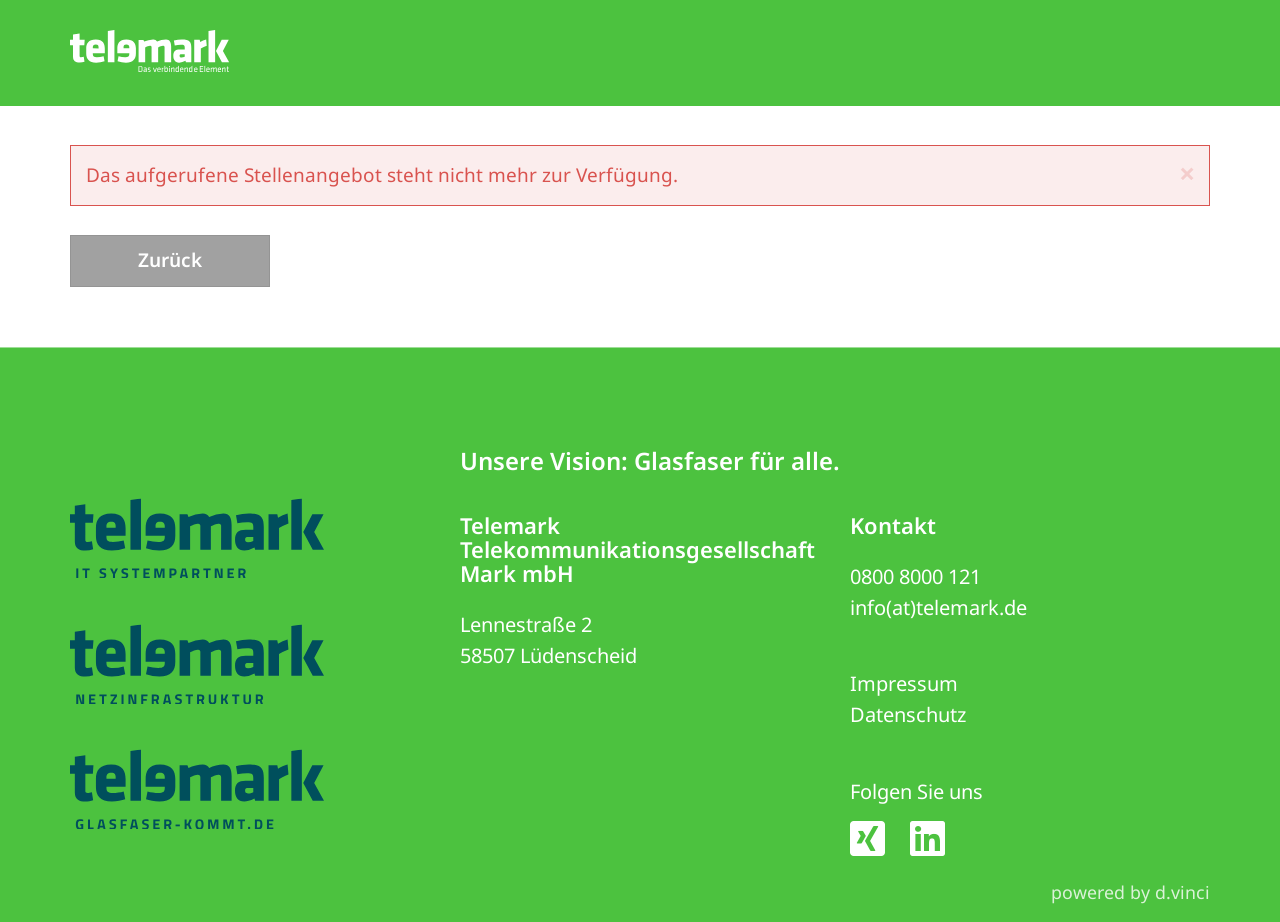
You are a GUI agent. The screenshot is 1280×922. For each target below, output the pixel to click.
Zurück (170, 260)
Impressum (904, 684)
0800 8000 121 (915, 576)
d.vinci (1182, 892)
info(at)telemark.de (938, 607)
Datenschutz (908, 715)
